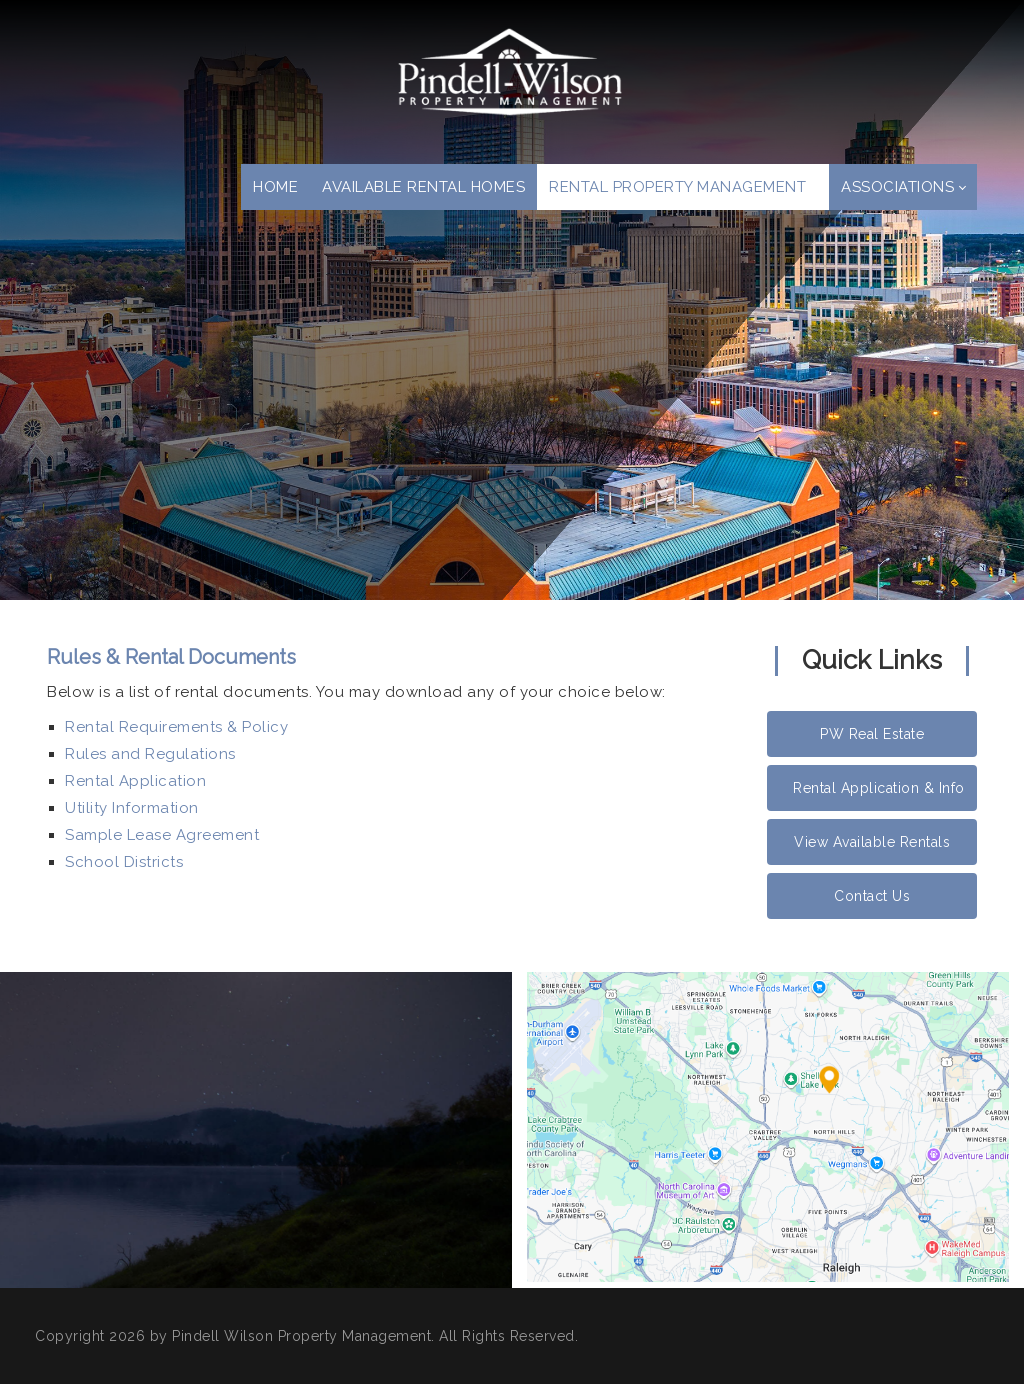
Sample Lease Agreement (162, 835)
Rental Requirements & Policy (176, 727)
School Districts (124, 862)
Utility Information (132, 808)
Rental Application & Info (879, 788)
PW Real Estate (872, 734)
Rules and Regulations (150, 754)
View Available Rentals (872, 842)
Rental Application (135, 781)
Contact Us (872, 896)
